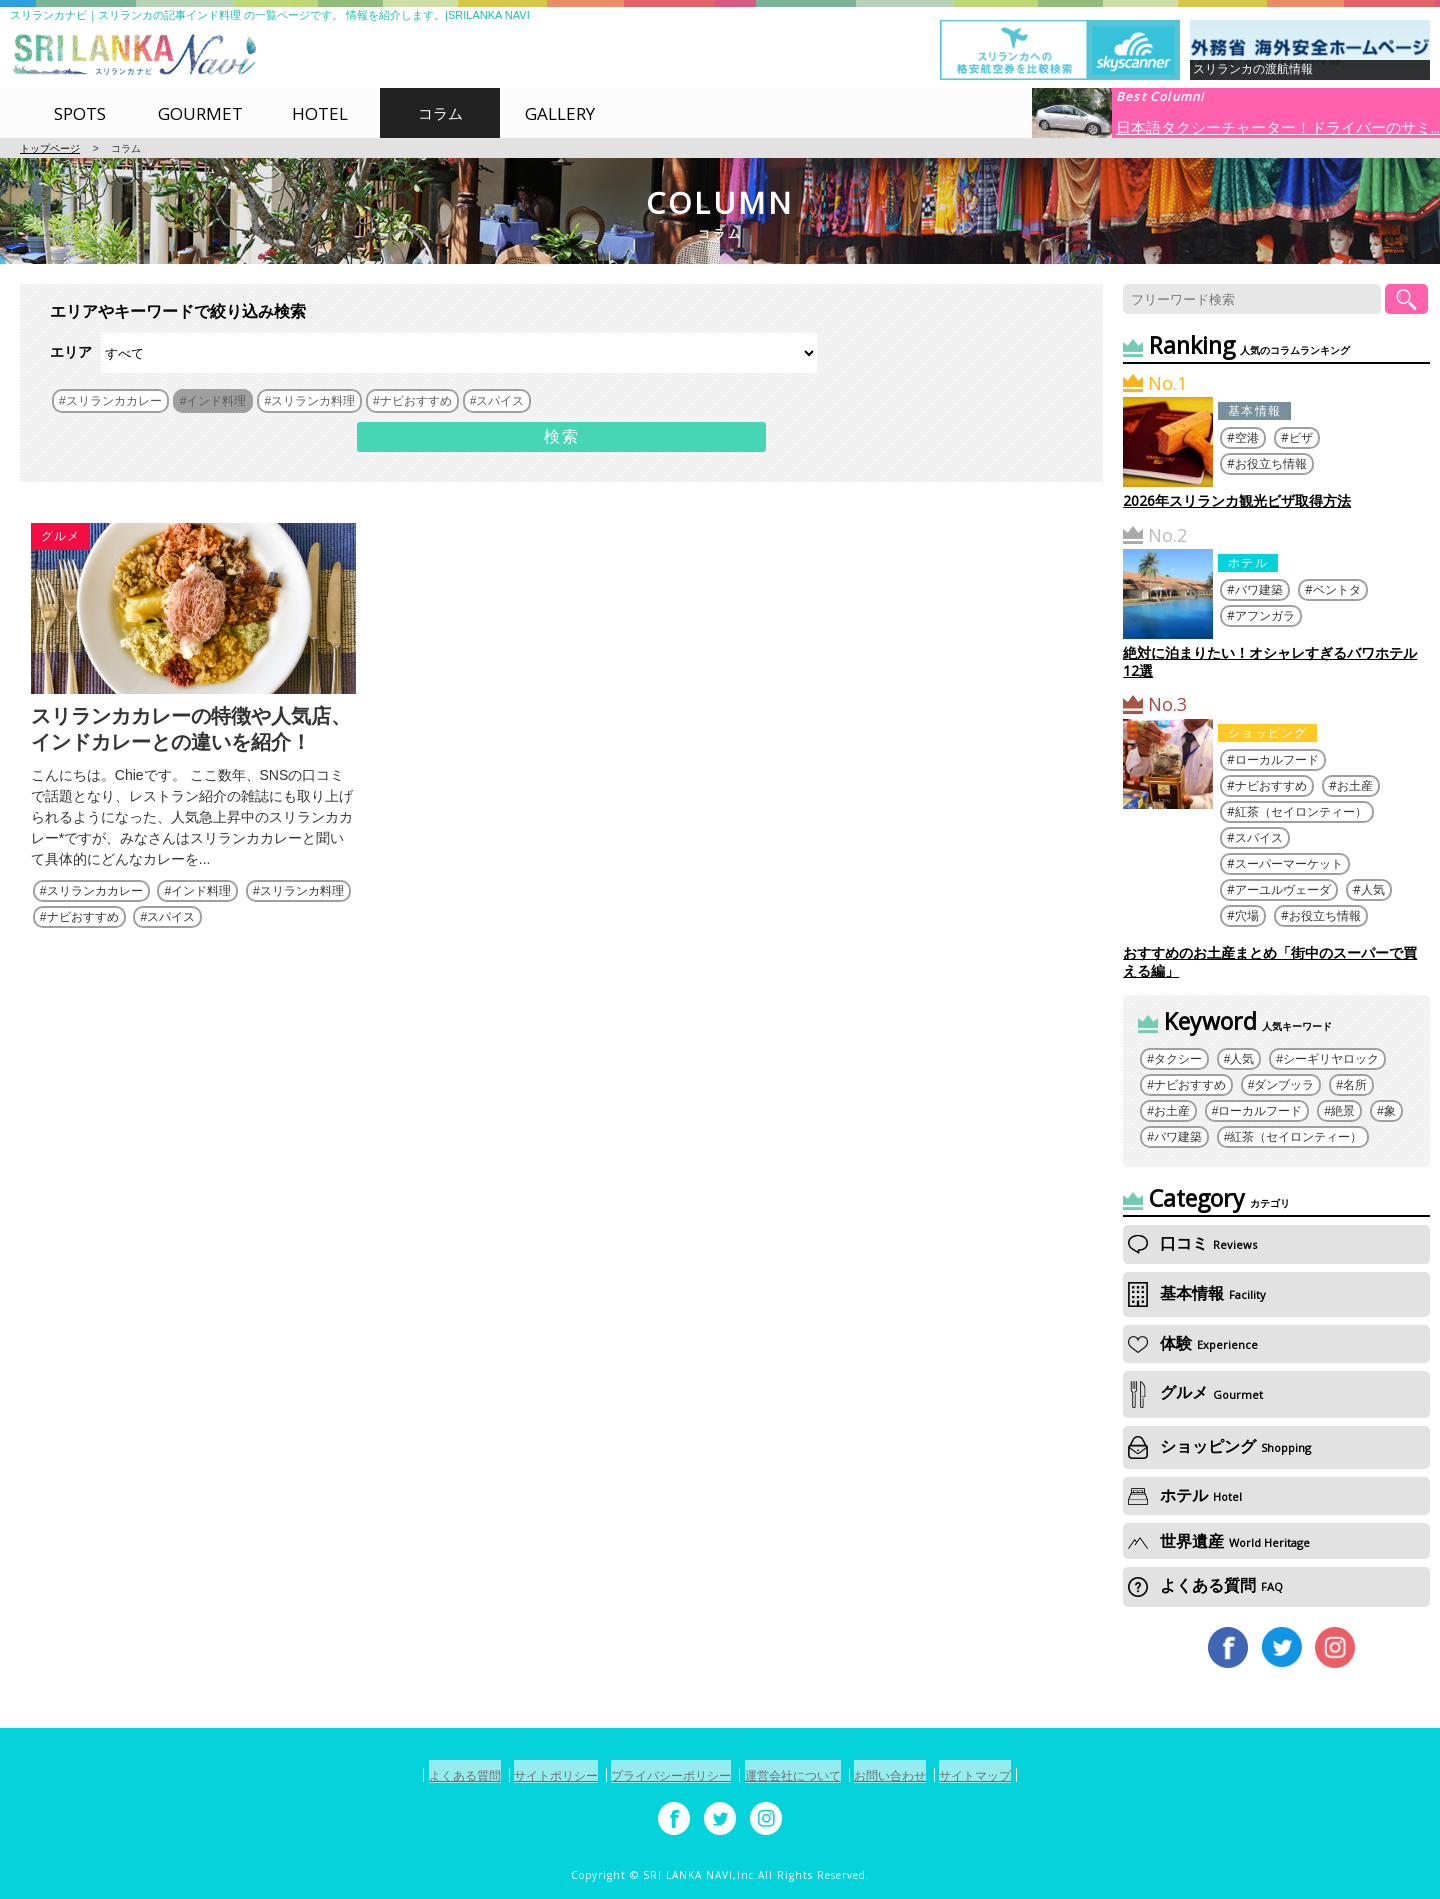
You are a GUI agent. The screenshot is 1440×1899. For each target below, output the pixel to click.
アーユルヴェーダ (1283, 889)
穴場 (1247, 915)
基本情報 (1254, 410)
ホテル (1248, 562)
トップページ (50, 148)
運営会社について (804, 1775)
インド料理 (201, 920)
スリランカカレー (95, 920)
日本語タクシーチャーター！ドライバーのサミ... (1278, 126)
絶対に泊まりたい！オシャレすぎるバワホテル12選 (1270, 661)
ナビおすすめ (83, 946)
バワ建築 (1259, 589)
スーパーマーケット (1289, 863)
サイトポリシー (526, 1775)
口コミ (1192, 1243)
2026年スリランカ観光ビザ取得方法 (1237, 500)
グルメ (61, 536)
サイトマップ (1023, 1775)
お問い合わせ (920, 1775)
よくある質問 (1205, 1585)
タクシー (1178, 1059)
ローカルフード (1277, 759)
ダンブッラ (1284, 1085)
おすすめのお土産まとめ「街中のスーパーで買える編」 (1270, 961)
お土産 (1355, 785)
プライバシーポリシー (662, 1775)
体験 (1193, 1343)
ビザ (1301, 437)
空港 (1247, 437)
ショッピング (1267, 732)
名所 (1355, 1085)
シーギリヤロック (1331, 1059)
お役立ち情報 (1271, 463)
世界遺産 (1219, 1541)
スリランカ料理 (302, 920)
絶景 (1343, 1111)
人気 (1373, 889)
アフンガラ (1265, 615)
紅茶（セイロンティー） (1301, 811)
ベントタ (1337, 589)
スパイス (171, 946)
